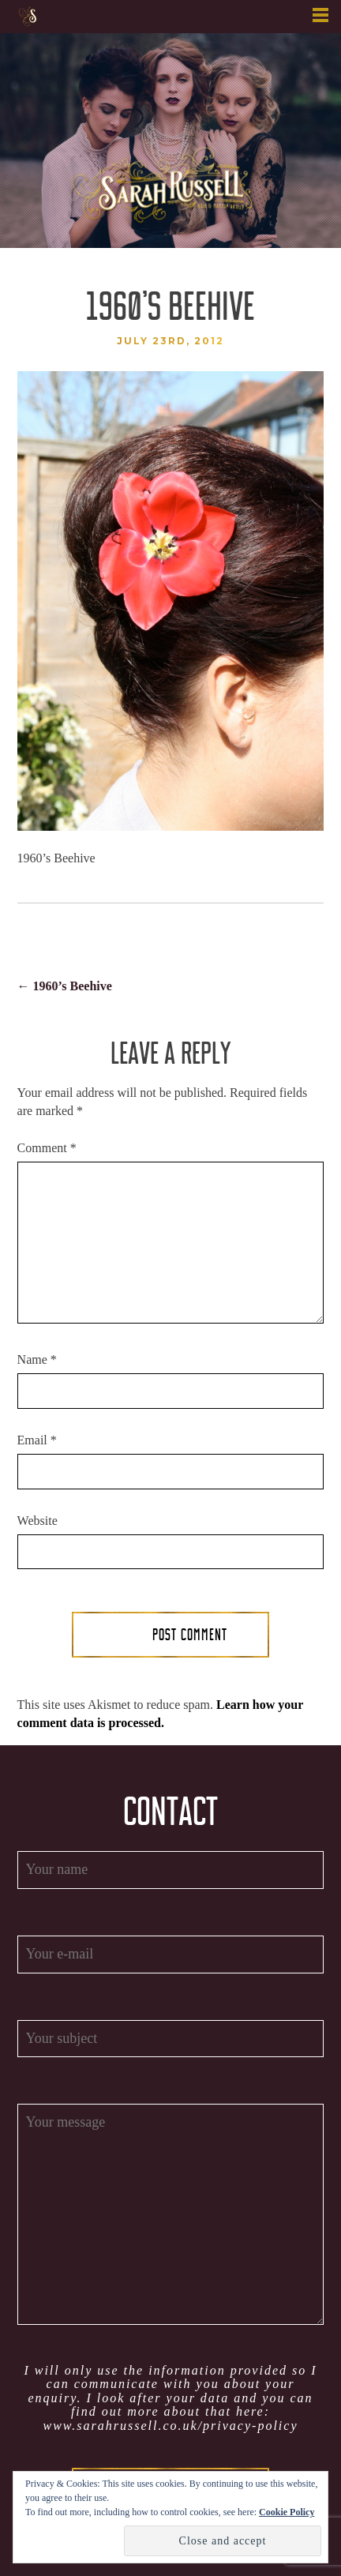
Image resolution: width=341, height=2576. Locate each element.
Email (37, 1440)
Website (37, 1520)
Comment (47, 1148)
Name (37, 1359)
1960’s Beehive (64, 986)
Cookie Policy (286, 2512)
